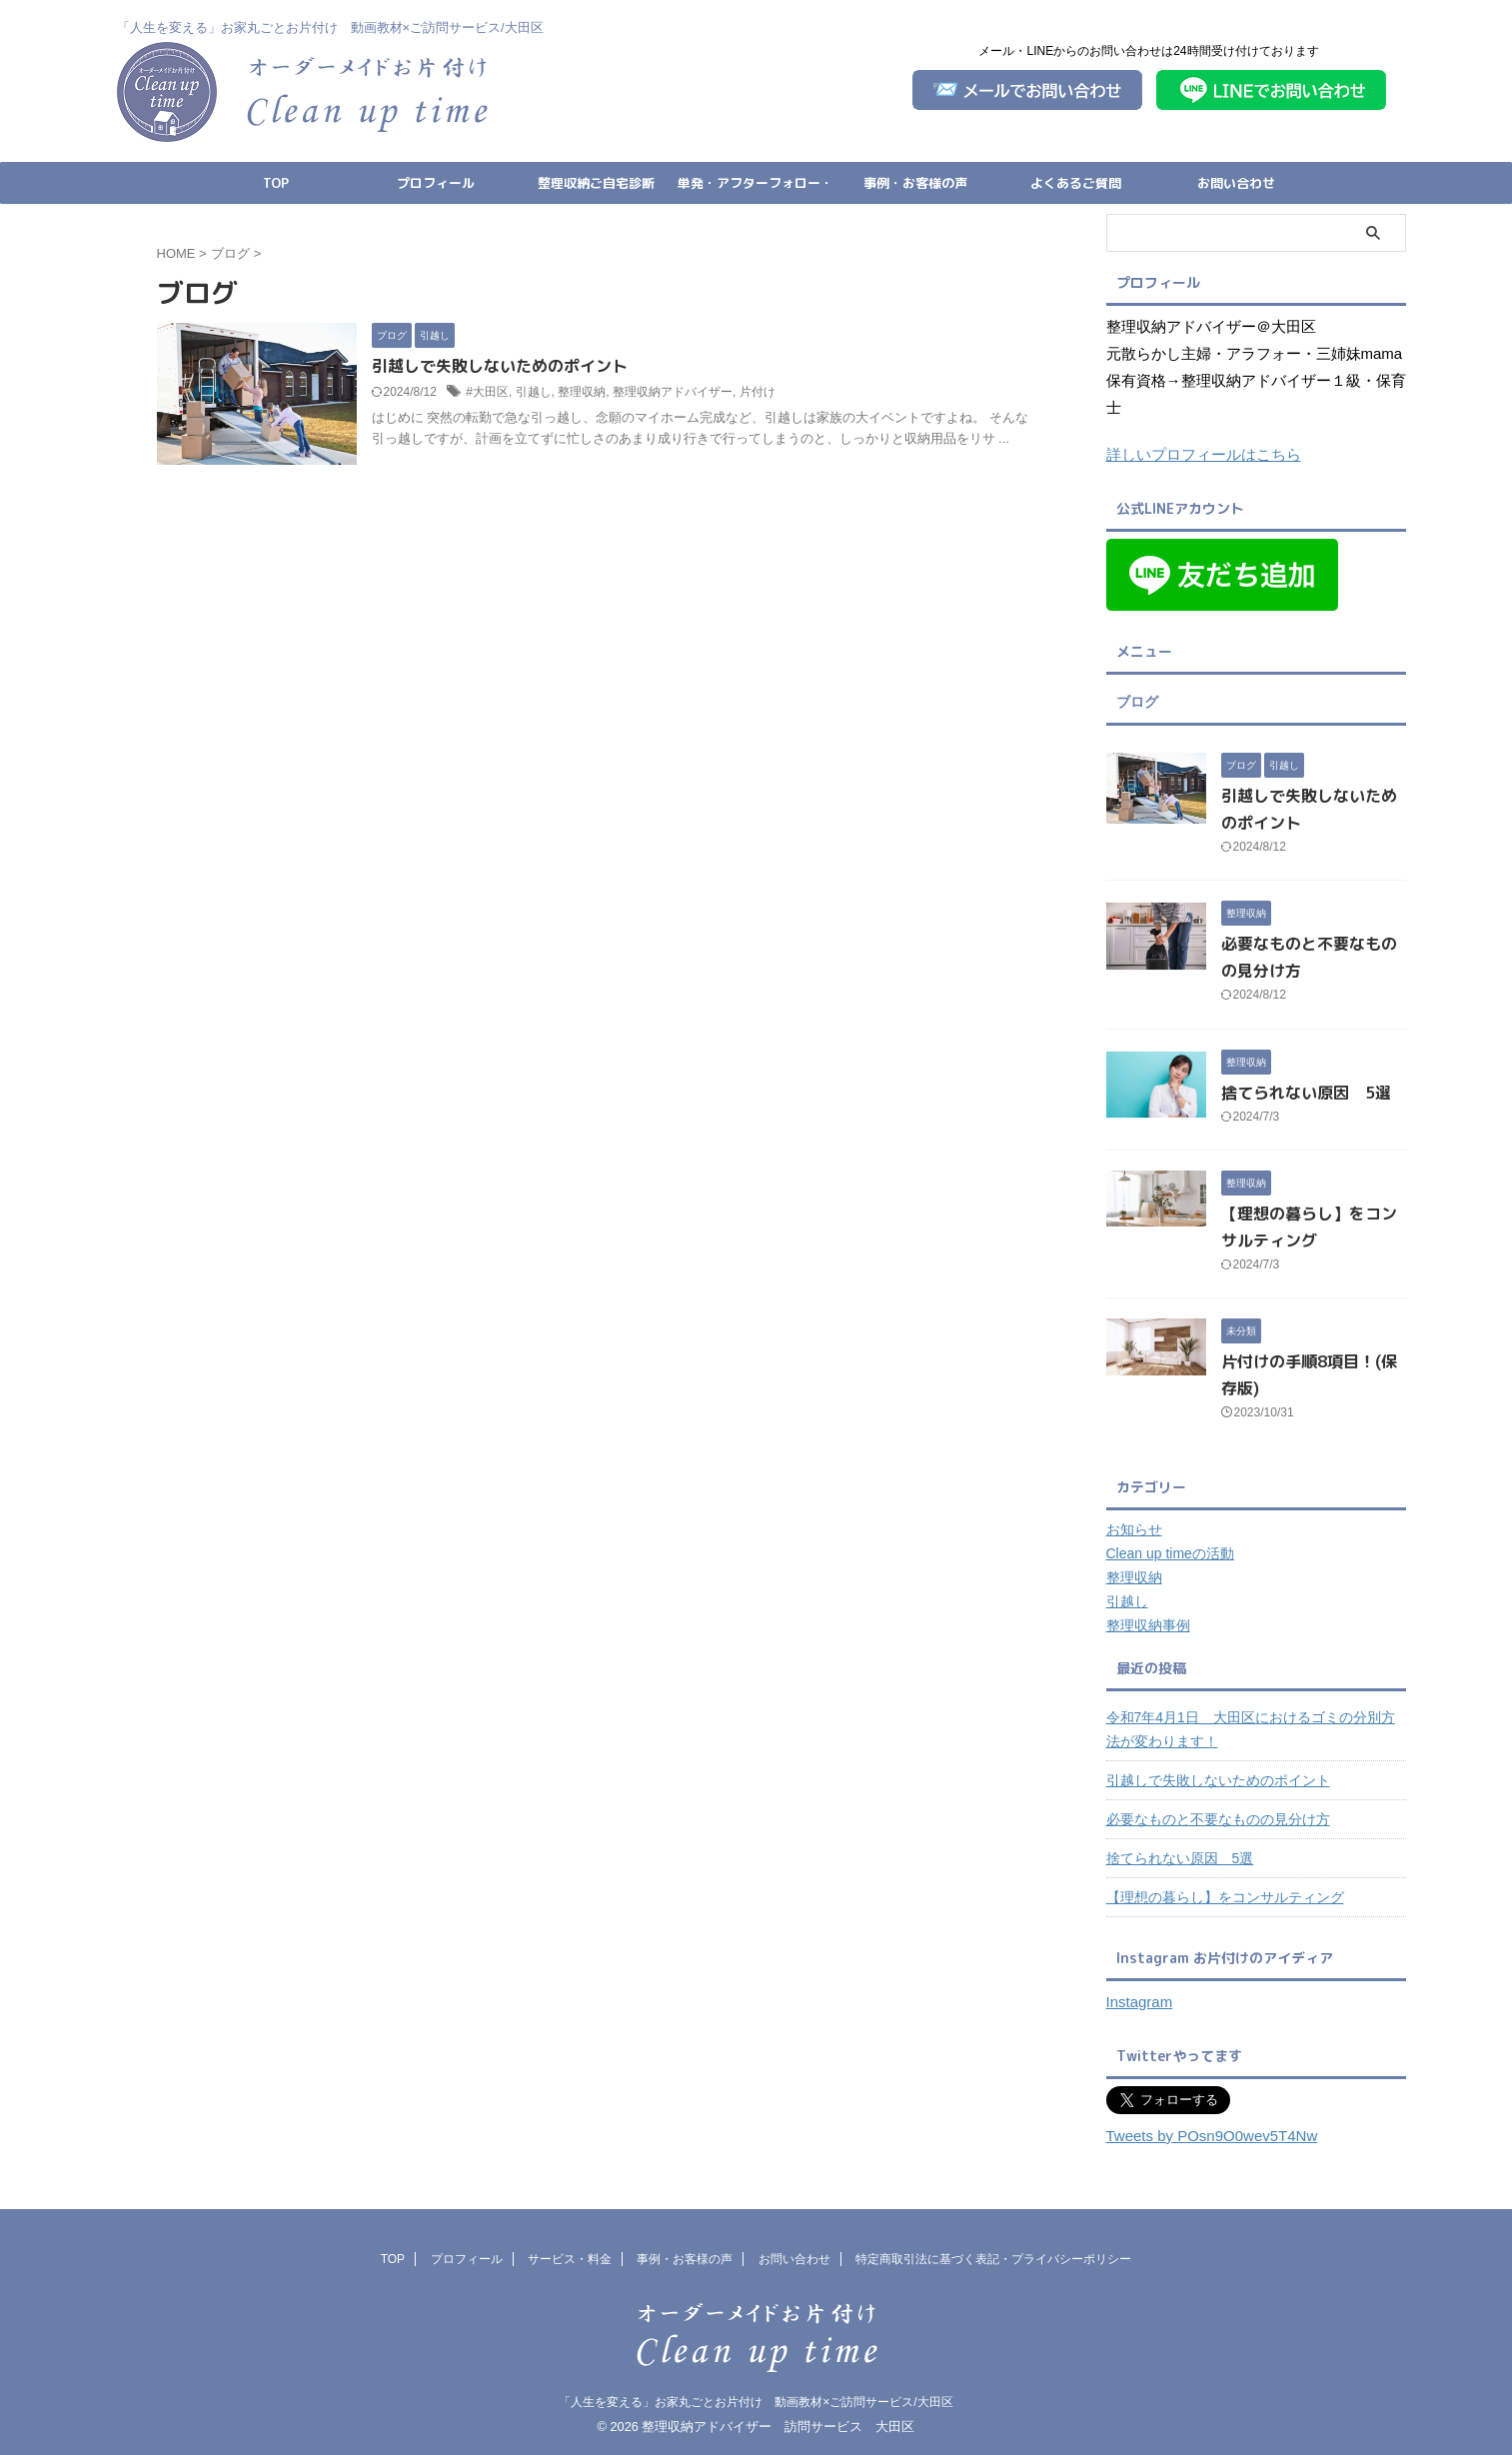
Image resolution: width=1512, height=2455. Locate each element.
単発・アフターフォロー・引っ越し (755, 188)
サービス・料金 (570, 2259)
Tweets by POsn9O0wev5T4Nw (1212, 2135)
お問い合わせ (1236, 183)
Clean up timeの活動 (1170, 1553)
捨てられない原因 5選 (1306, 1093)
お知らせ (1134, 1529)
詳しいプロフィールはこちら (1203, 454)
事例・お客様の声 (915, 183)
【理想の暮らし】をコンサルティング (1225, 1897)
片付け (757, 392)
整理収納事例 (1148, 1625)
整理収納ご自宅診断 (596, 183)
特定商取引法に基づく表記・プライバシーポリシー (993, 2259)
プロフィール (436, 183)
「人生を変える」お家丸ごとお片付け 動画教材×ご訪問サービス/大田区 (755, 2402)
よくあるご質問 (1075, 183)
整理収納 (582, 392)
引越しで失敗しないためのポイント (500, 366)
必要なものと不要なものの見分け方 (1218, 1819)
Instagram (1139, 2001)
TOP (276, 183)
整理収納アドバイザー (673, 392)
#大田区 (487, 392)
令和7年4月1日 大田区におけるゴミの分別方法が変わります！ (1250, 1729)
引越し (534, 392)
